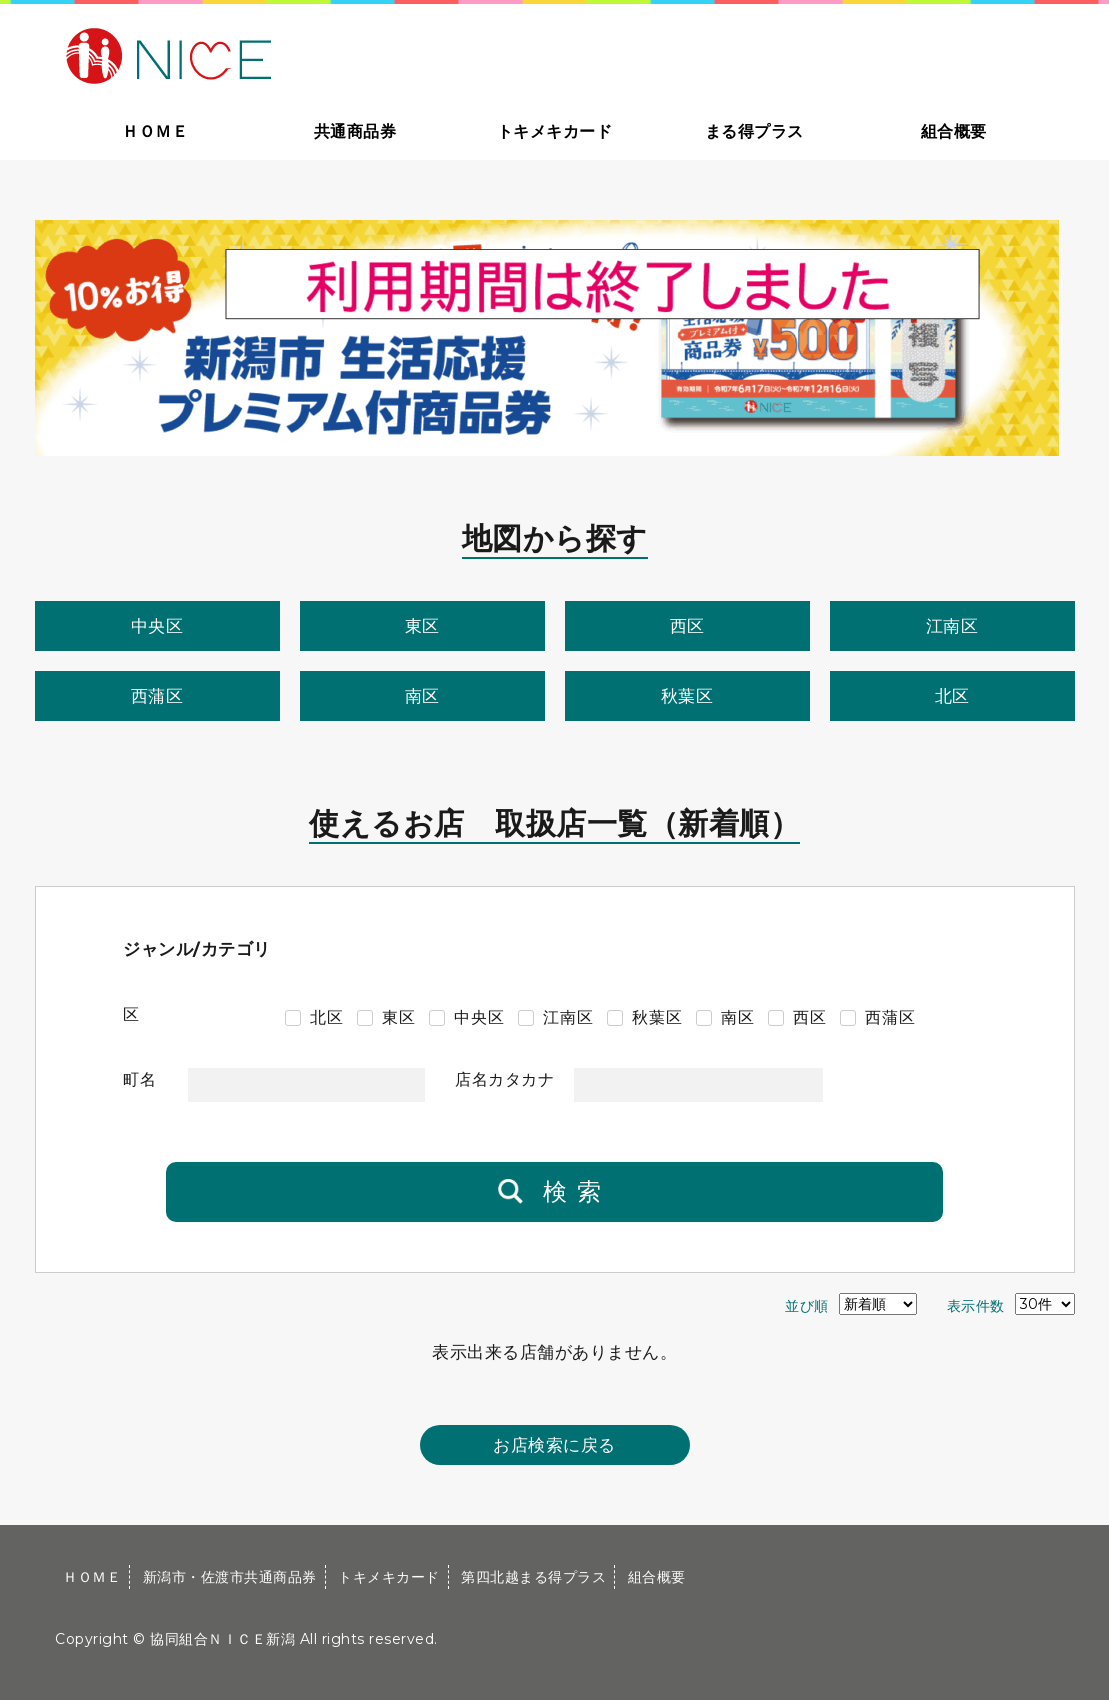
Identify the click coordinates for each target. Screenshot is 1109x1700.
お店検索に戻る (554, 1445)
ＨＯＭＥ (155, 131)
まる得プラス (754, 131)
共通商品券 (355, 131)
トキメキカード (555, 131)
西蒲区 (157, 696)
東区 (422, 626)
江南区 (952, 626)
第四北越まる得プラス (533, 1577)
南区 (422, 696)
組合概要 (954, 131)
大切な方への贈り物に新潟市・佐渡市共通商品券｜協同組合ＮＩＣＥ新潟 (311, 54)
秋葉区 (687, 696)
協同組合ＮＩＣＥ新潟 (222, 1639)
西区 (687, 626)
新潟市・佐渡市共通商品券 (230, 1577)
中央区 (157, 626)
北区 (952, 696)
